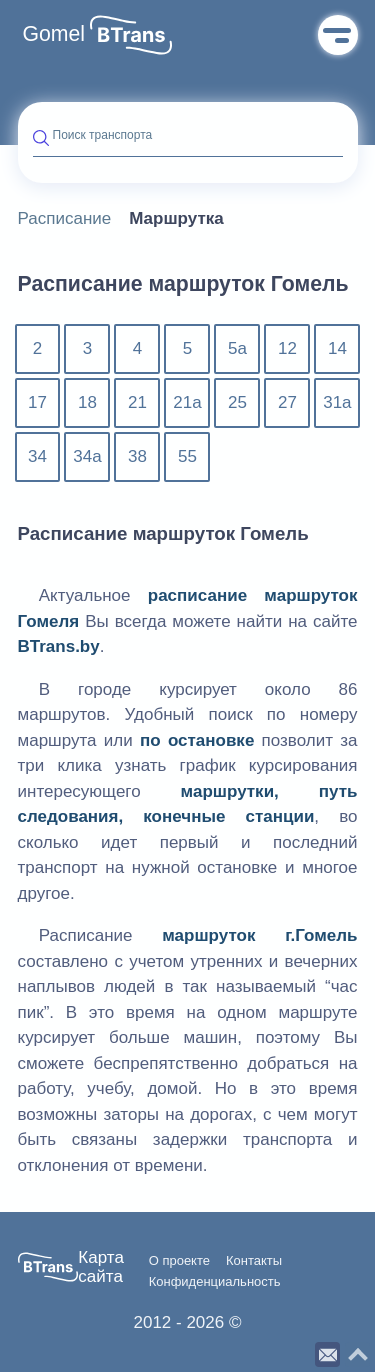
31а (337, 402)
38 (137, 456)
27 (287, 402)
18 (87, 402)
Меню (338, 35)
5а (237, 348)
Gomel (54, 34)
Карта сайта (101, 1267)
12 (287, 348)
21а (187, 402)
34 (37, 456)
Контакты (254, 1261)
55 (187, 456)
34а (87, 456)
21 (137, 402)
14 (337, 348)
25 (237, 402)
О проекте (179, 1261)
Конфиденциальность (215, 1282)
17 (37, 402)
